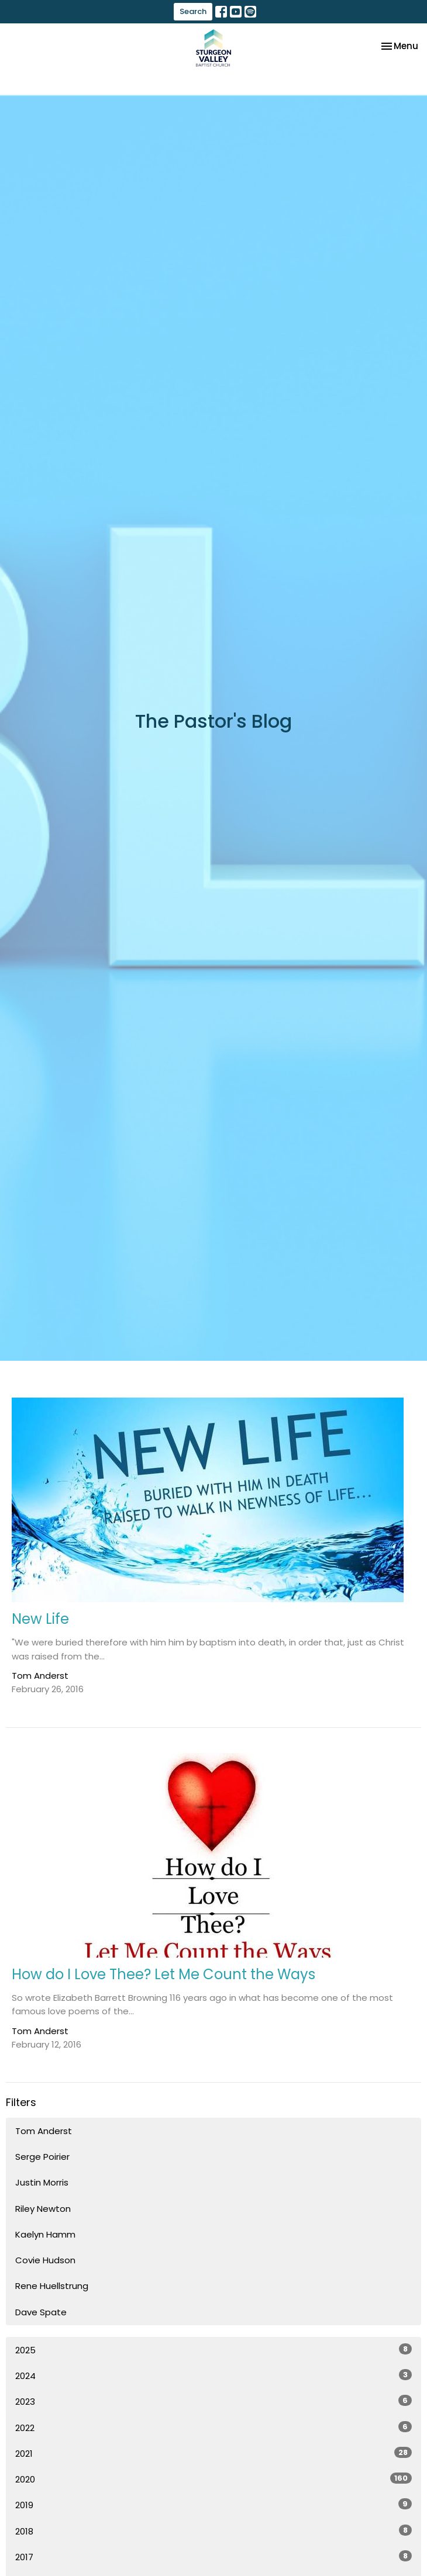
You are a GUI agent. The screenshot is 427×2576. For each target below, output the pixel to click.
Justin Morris (41, 2182)
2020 (213, 2479)
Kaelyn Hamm (45, 2234)
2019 (213, 2504)
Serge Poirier (42, 2156)
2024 (213, 2375)
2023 (213, 2401)
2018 (213, 2531)
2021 (213, 2453)
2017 (213, 2556)
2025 (213, 2349)
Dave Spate (41, 2312)
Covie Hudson (45, 2260)
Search (193, 11)
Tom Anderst (43, 2131)
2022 (213, 2427)
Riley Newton (43, 2208)
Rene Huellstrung (51, 2286)
